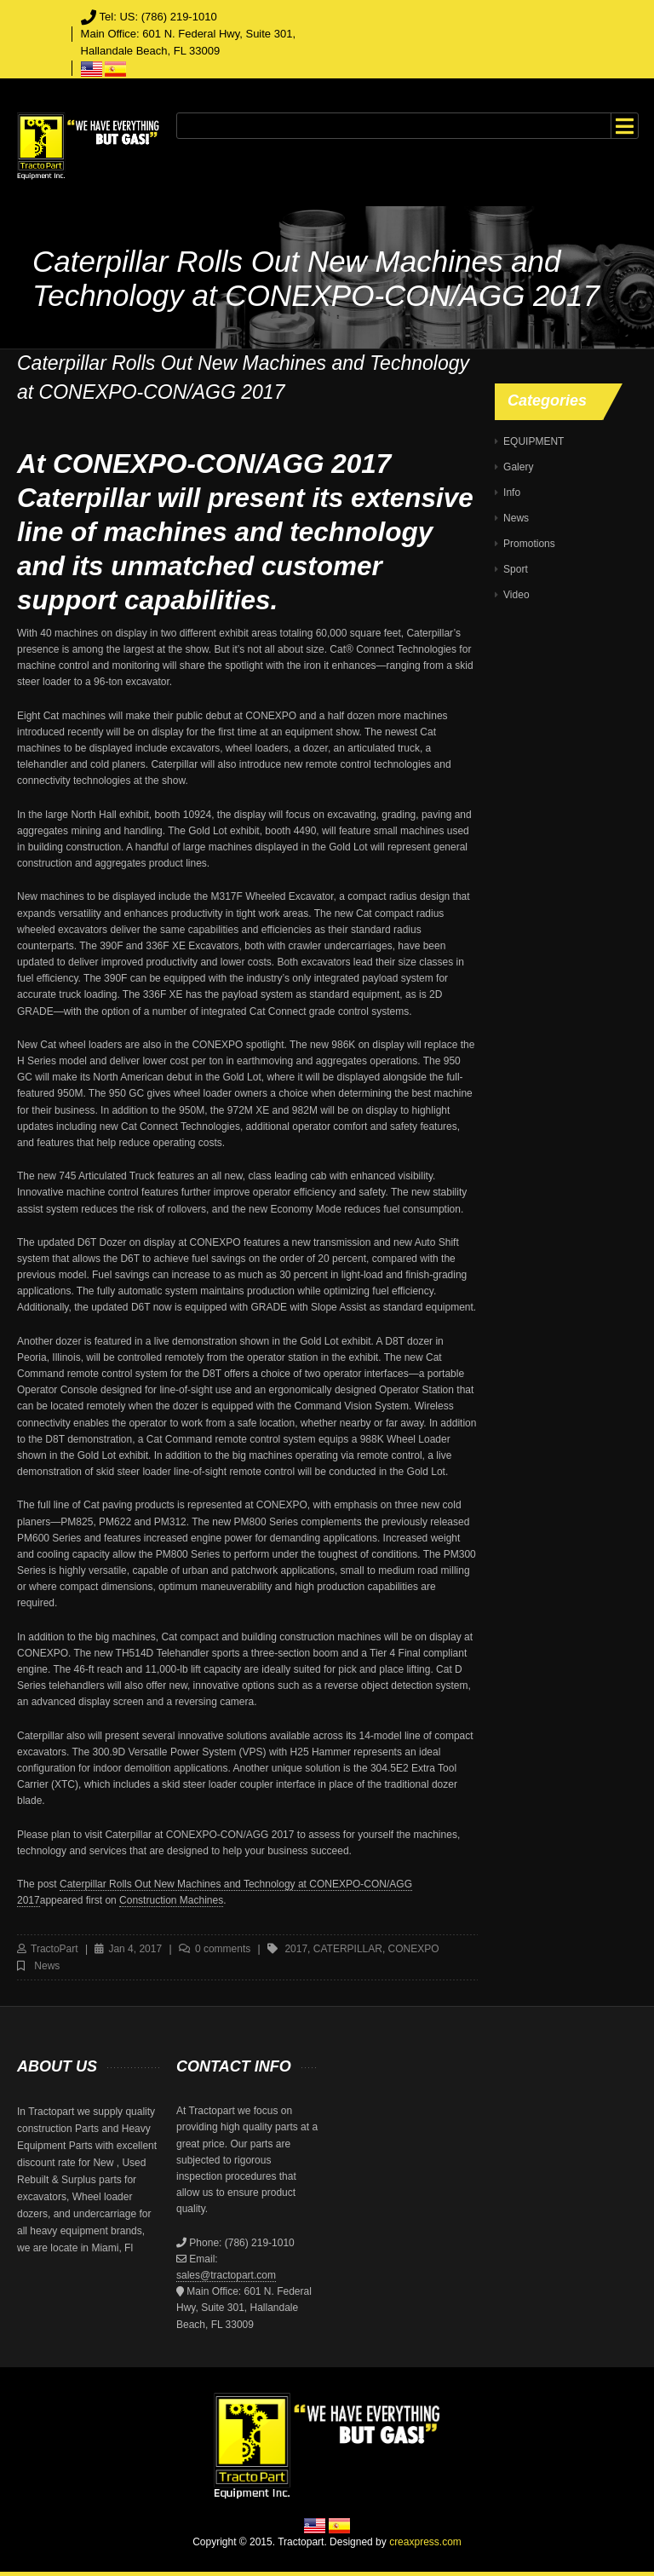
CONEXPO (413, 1949)
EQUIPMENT (533, 441)
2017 (295, 1949)
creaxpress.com (425, 2542)
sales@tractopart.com (226, 2275)
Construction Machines (171, 1900)
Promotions (529, 544)
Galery (518, 467)
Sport (515, 569)
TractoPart (54, 1949)
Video (516, 595)
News (47, 1966)
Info (511, 492)
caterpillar (347, 1949)
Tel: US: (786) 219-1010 (158, 16)
